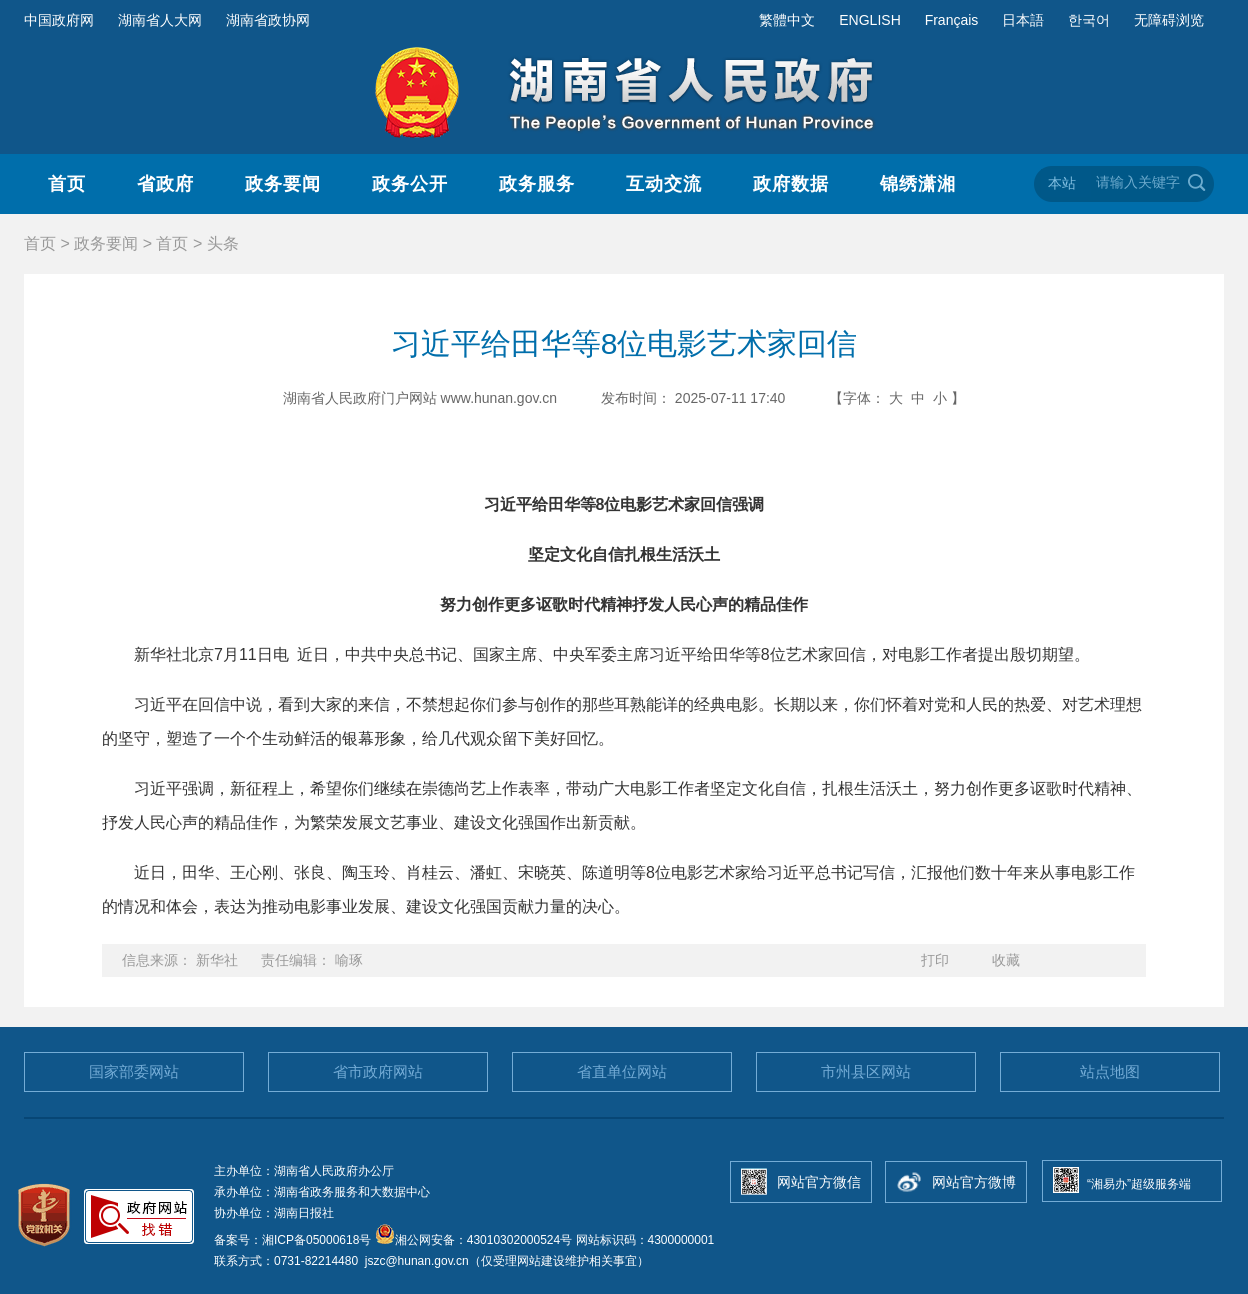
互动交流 (664, 184)
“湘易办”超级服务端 (1139, 1184)
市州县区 (866, 1071)
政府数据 (791, 184)
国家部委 (134, 1071)
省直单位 (622, 1071)
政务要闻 (283, 184)
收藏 (1006, 960)
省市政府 (378, 1071)
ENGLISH (869, 20)
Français (952, 20)
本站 (1062, 183)
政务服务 (537, 184)
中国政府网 (59, 20)
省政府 (165, 184)
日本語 (1023, 20)
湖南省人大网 (160, 20)
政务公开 (410, 184)
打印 (935, 960)
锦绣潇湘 (918, 184)
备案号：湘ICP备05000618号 (294, 1240)
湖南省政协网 (268, 20)
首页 (67, 184)
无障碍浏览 (1169, 20)
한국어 (1089, 20)
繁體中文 (787, 20)
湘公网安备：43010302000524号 (473, 1240)
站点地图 (1110, 1071)
